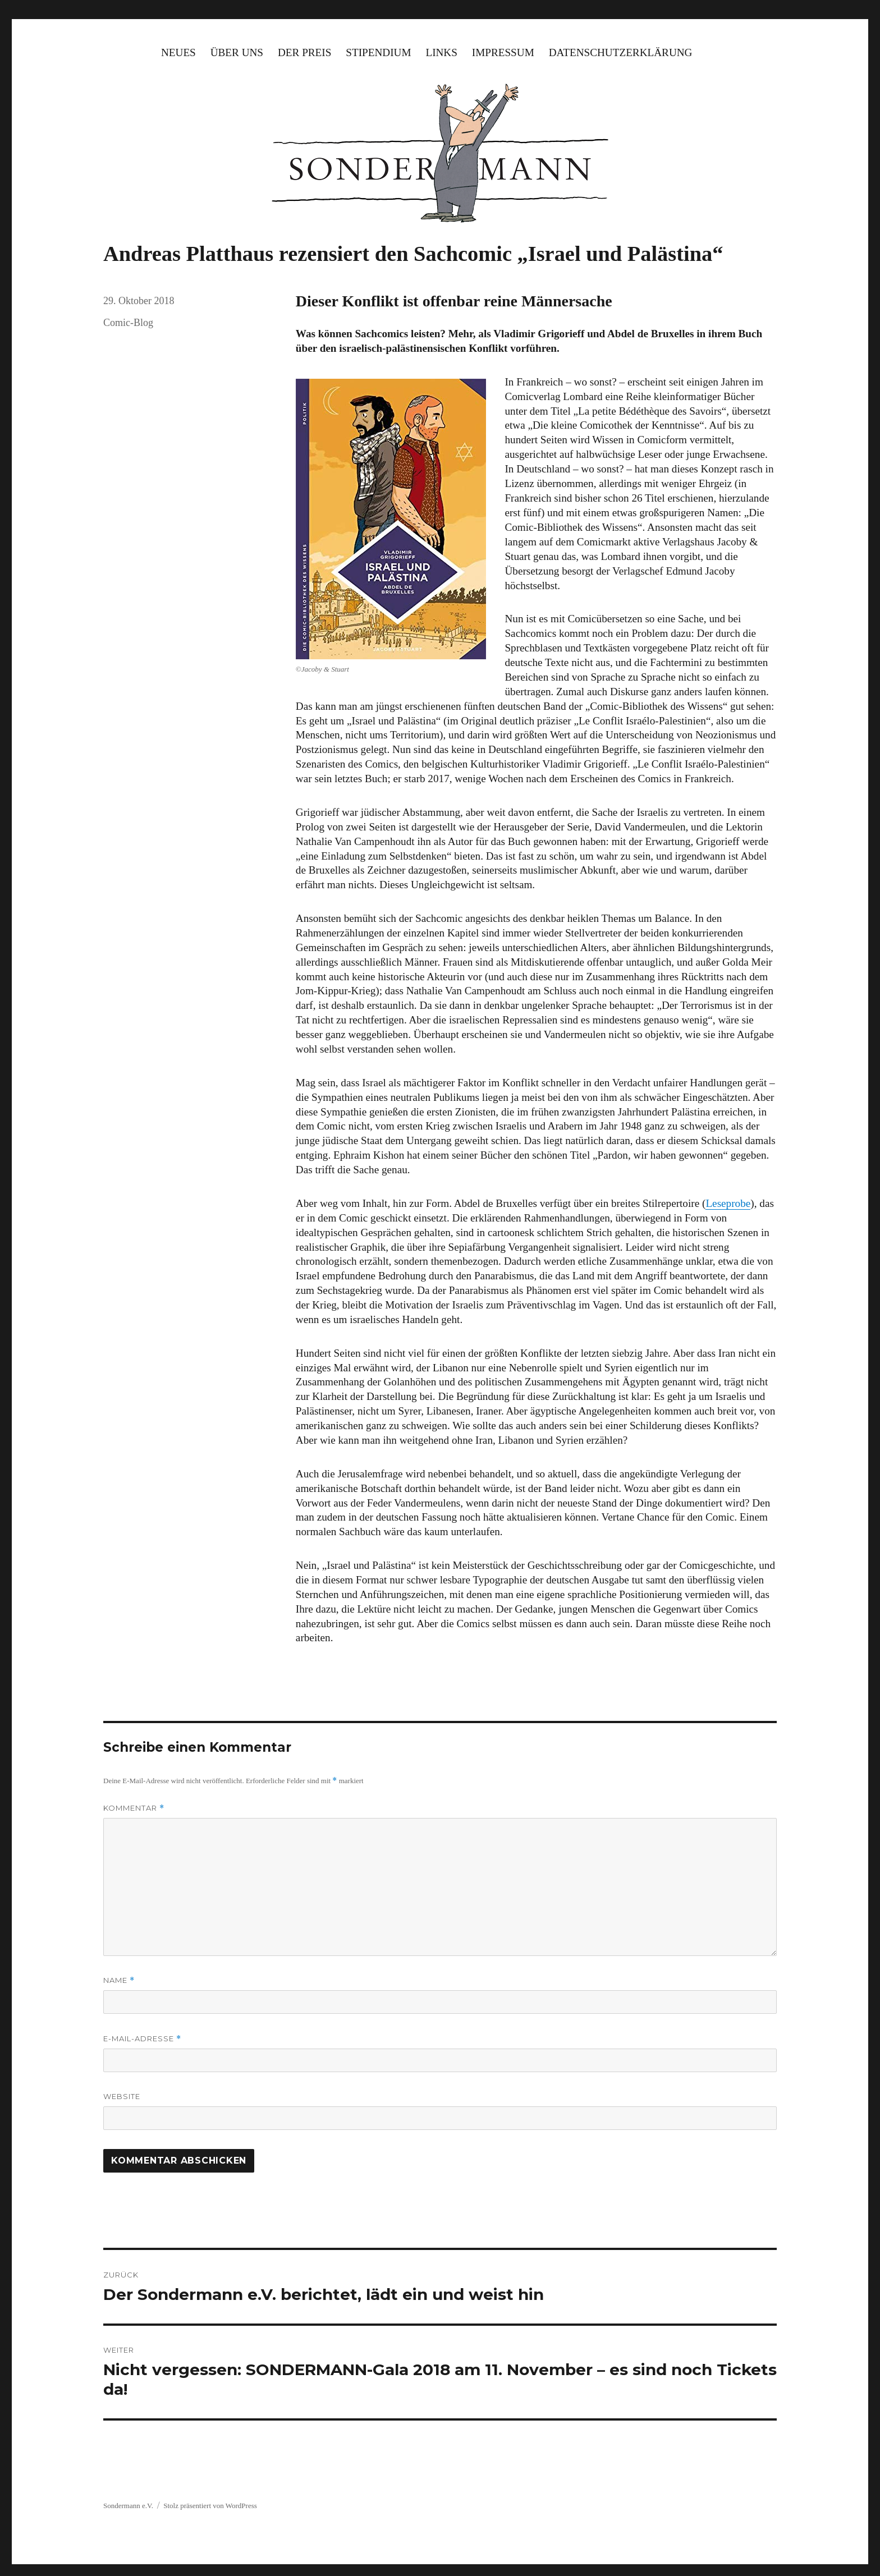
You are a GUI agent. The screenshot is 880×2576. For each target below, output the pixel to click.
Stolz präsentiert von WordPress (210, 2505)
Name (119, 1980)
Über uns (236, 52)
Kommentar (133, 1808)
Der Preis (304, 52)
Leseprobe (727, 1203)
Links (441, 52)
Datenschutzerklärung (621, 52)
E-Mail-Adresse (142, 2039)
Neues (178, 52)
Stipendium (378, 52)
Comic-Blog (128, 322)
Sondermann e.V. (128, 2505)
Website (121, 2096)
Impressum (503, 52)
